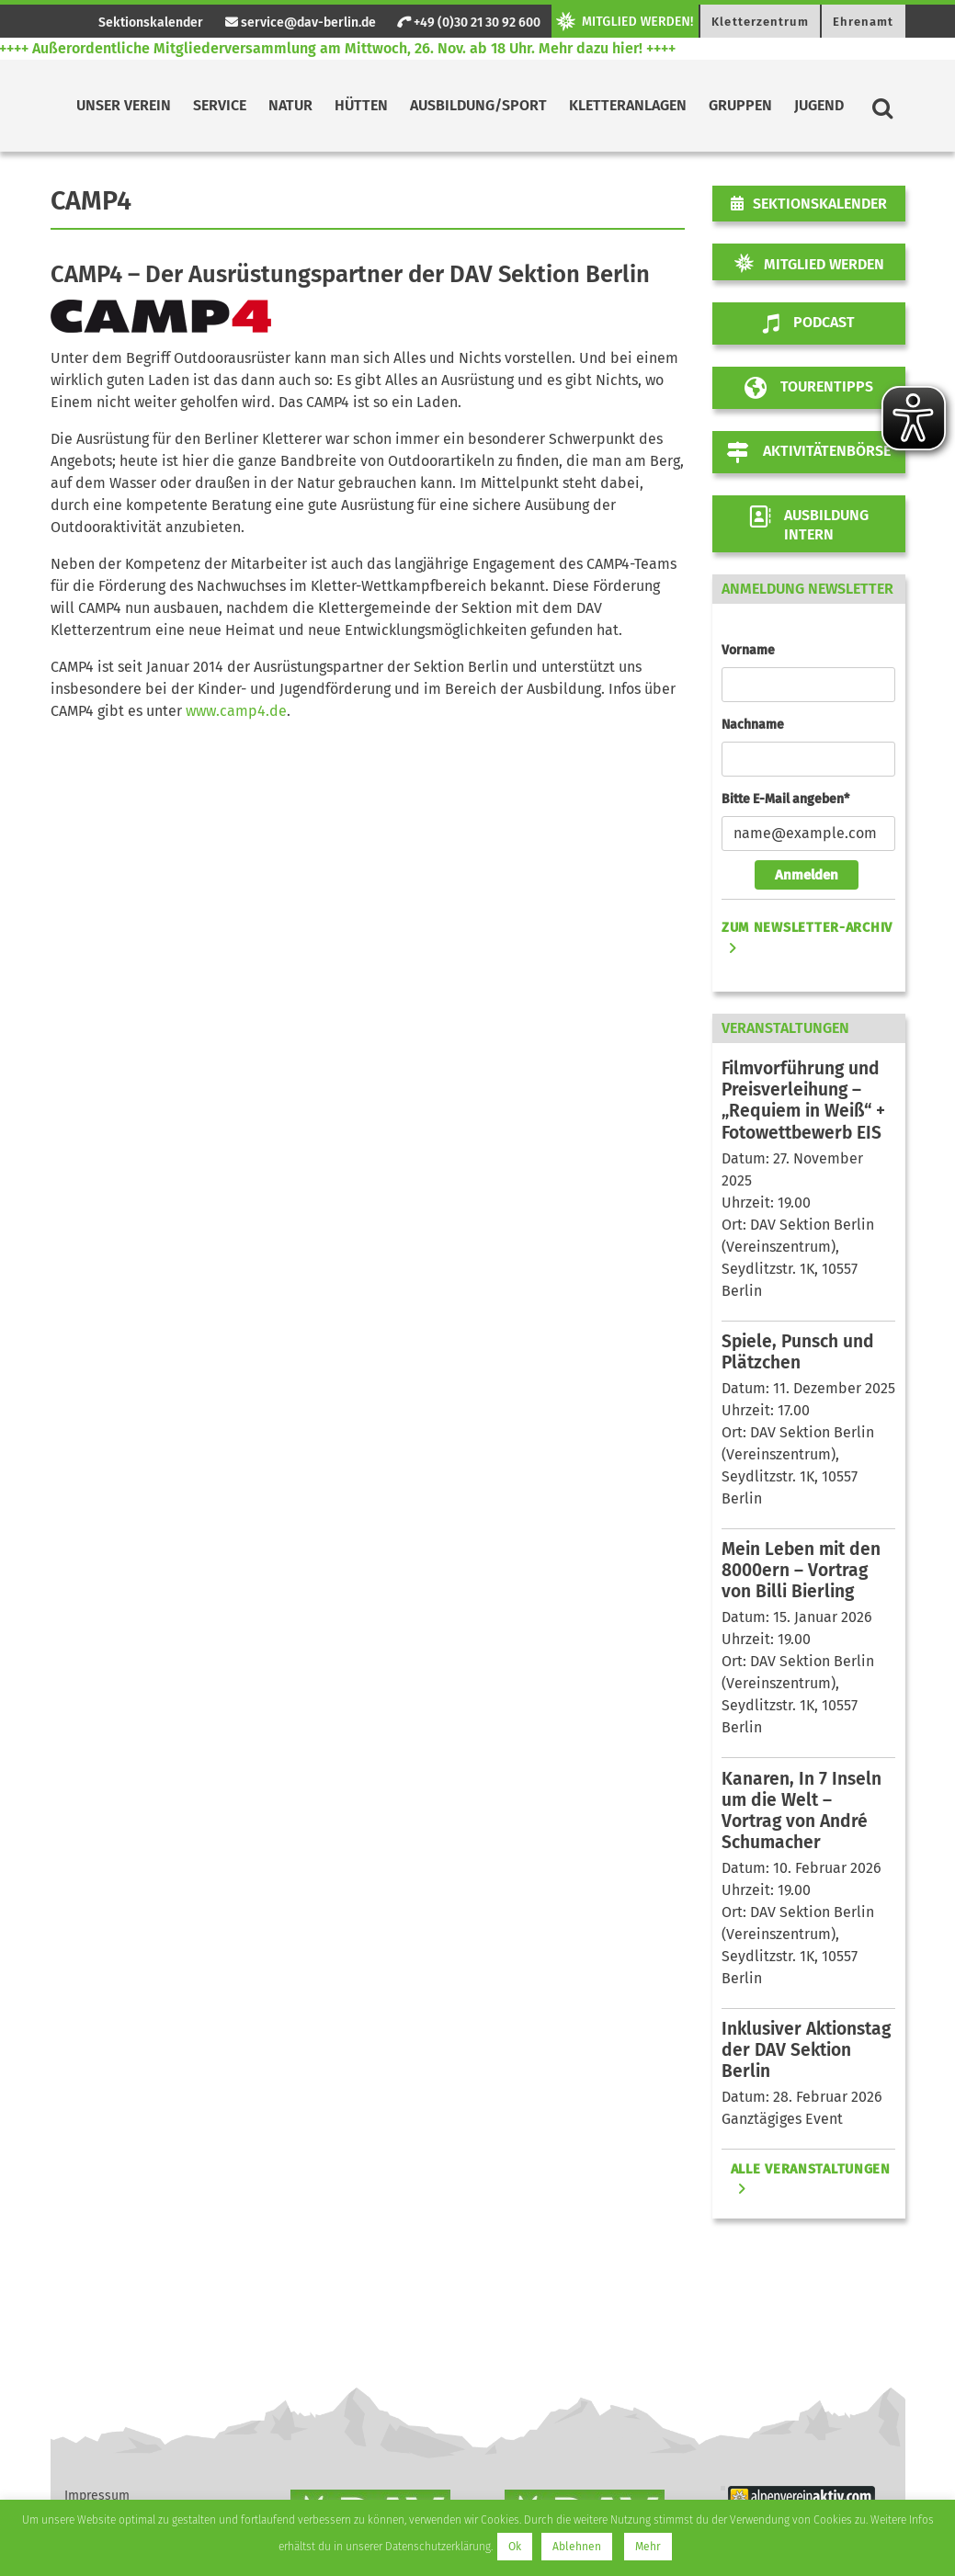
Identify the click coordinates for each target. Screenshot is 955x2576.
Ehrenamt (863, 21)
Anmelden (806, 875)
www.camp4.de (234, 711)
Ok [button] (514, 2546)
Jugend (819, 105)
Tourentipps (809, 388)
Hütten (361, 105)
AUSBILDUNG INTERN (808, 524)
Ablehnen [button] (576, 2546)
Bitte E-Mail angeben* (785, 799)
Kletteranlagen (628, 105)
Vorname (748, 650)
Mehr (648, 2546)
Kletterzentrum (759, 21)
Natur (290, 105)
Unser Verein (123, 105)
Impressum (97, 2495)
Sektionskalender (150, 22)
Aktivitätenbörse (809, 452)
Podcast (809, 323)
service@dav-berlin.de (300, 22)
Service (219, 105)
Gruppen (740, 105)
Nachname (753, 724)
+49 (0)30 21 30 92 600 (468, 22)
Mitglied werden (824, 264)
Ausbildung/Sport (478, 105)
